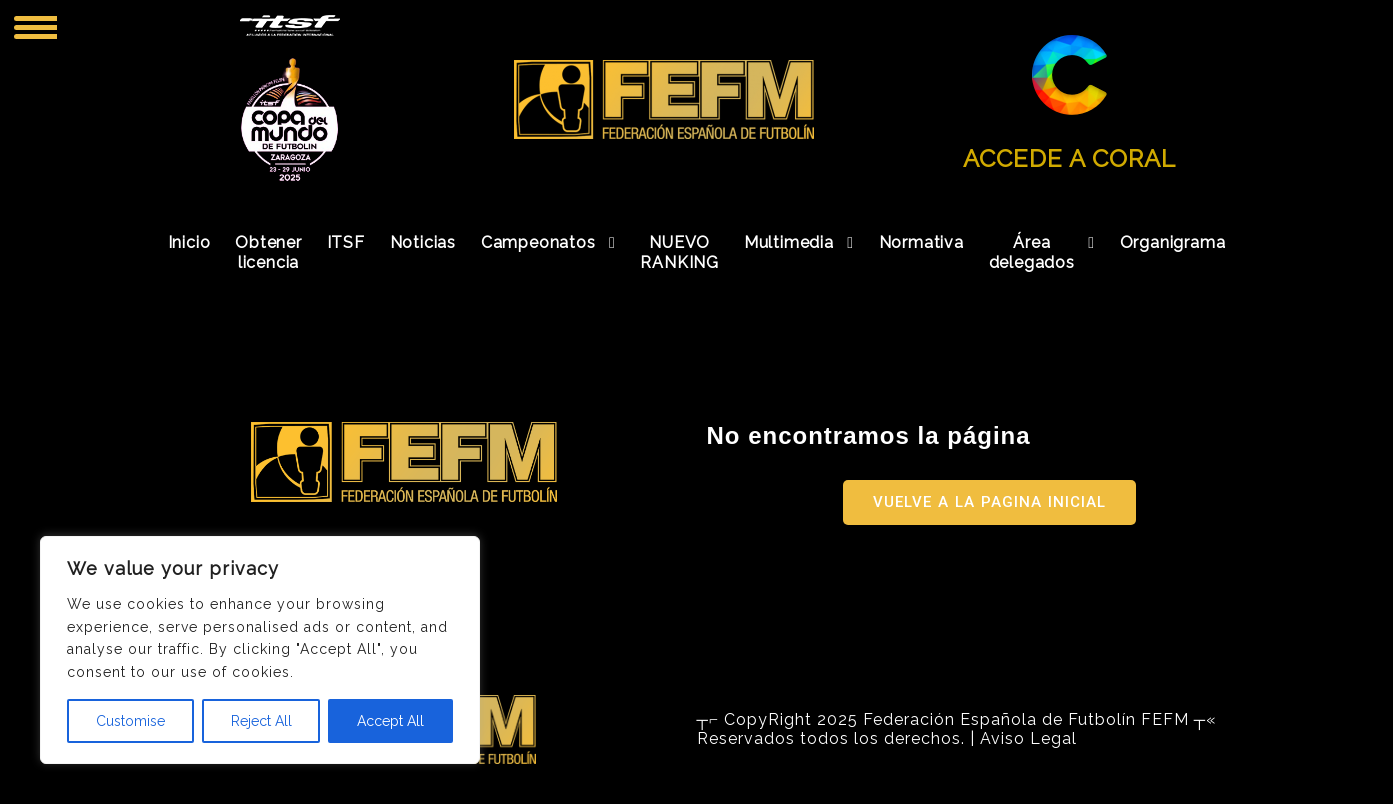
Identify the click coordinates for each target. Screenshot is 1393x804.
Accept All (390, 721)
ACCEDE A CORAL (1069, 158)
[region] (260, 650)
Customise (130, 721)
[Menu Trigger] (35, 27)
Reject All (261, 721)
